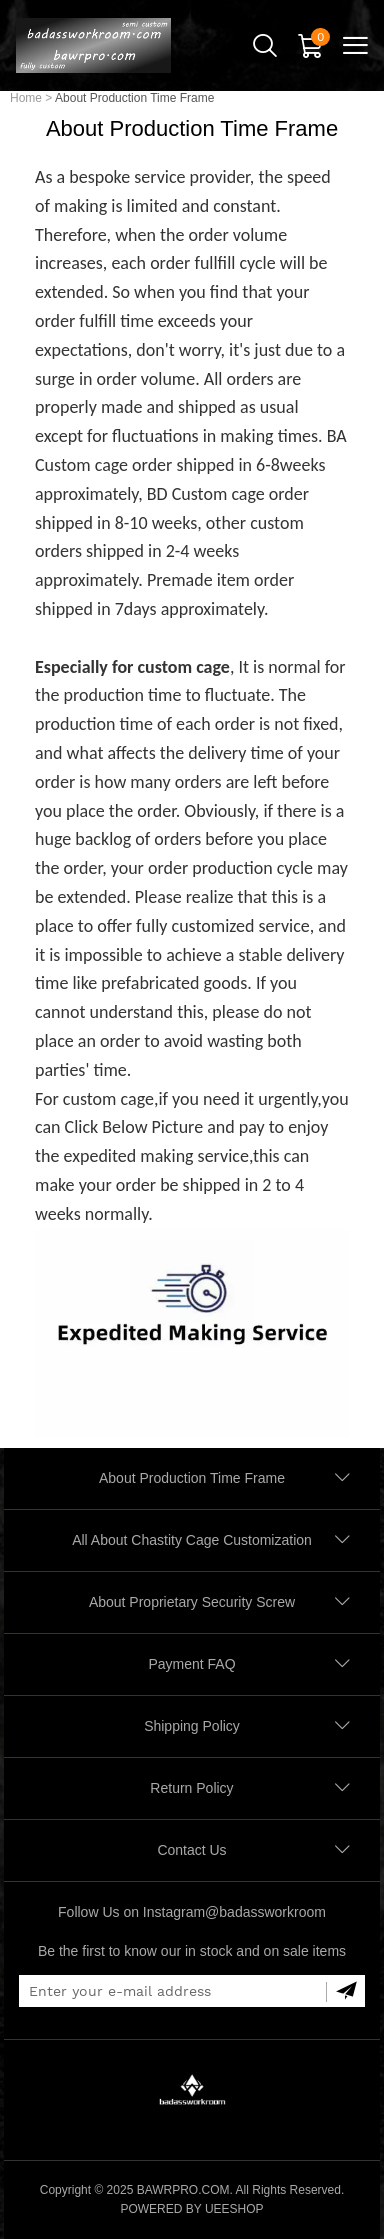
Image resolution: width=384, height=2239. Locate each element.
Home (26, 98)
